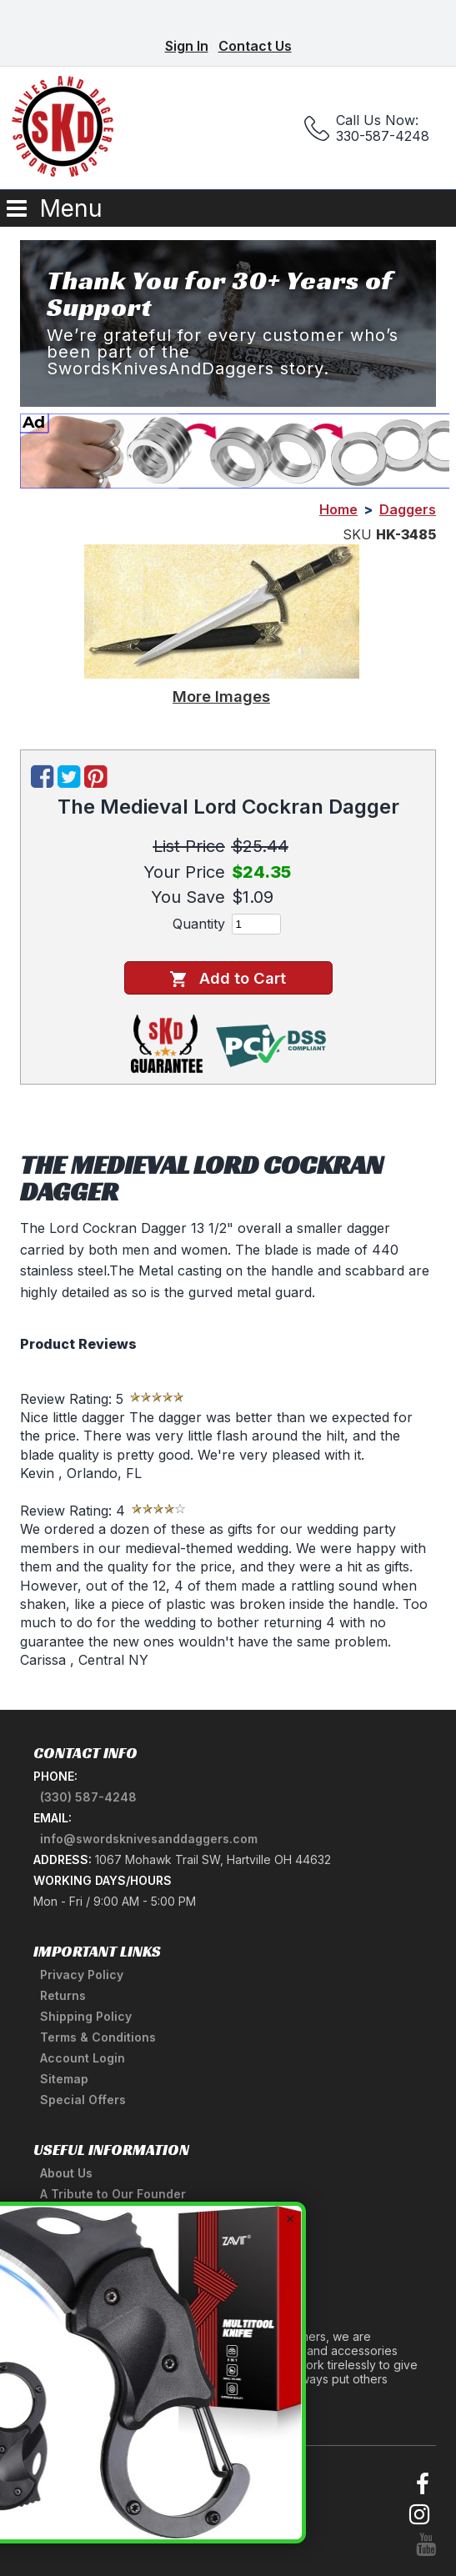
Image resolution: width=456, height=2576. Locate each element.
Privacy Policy (81, 1974)
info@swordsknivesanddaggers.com (149, 1839)
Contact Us (255, 46)
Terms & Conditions (98, 2037)
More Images (221, 696)
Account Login (82, 2058)
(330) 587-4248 (88, 1797)
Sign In (186, 46)
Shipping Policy (86, 2016)
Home (338, 509)
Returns (63, 1995)
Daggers (407, 509)
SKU (357, 534)
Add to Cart (228, 978)
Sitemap (64, 2079)
